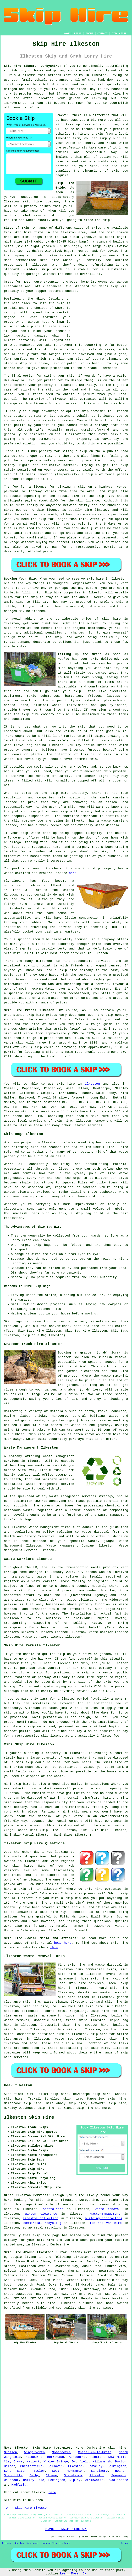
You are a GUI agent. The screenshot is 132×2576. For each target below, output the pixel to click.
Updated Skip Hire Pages (56, 2543)
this (54, 1947)
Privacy (125, 2543)
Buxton (120, 2461)
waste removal (108, 2209)
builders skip (36, 269)
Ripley (74, 2480)
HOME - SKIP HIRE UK (66, 2529)
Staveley (95, 2466)
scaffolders (53, 2209)
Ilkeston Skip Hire (29, 2117)
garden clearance (41, 2213)
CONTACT (102, 33)
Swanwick (118, 2475)
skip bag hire (35, 2006)
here (72, 873)
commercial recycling (42, 2223)
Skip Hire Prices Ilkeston (29, 1010)
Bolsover (55, 2466)
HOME (67, 33)
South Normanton (68, 2471)
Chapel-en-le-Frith (94, 2452)
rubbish (121, 2240)
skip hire (76, 1964)
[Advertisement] (100, 317)
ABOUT (89, 33)
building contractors (103, 2218)
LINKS (77, 33)
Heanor (120, 2471)
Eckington (56, 2480)
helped (75, 2235)
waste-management (105, 2213)
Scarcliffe (13, 2475)
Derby (34, 2475)
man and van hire (106, 2223)
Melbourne (34, 2457)
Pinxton (96, 2457)
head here (62, 1943)
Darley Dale (33, 2480)
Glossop (10, 2452)
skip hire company (41, 201)
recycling (78, 2011)
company (10, 2240)
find (18, 2094)
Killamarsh (101, 2461)
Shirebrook (73, 2475)
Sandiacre (99, 2471)
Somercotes (61, 2452)
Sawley (39, 2471)
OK (84, 2573)
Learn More (69, 2573)
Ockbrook (11, 2480)
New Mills (117, 2457)
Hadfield (18, 2484)
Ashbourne (77, 2457)
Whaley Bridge (56, 2461)
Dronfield (80, 2461)
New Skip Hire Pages (26, 2543)
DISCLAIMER (119, 33)
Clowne (51, 2475)
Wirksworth (94, 2480)
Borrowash (55, 2457)
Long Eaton (15, 2471)
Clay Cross (13, 2461)
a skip (47, 1052)
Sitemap (6, 2543)
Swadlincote (118, 2480)
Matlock (33, 2461)
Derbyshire (95, 2447)
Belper (9, 2466)
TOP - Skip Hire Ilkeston (26, 2508)
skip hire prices (42, 1015)
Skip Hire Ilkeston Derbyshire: (32, 66)
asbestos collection (22, 2011)
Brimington (117, 2466)
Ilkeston (92, 1083)
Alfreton (97, 2475)
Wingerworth (34, 2452)
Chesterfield (31, 2466)
